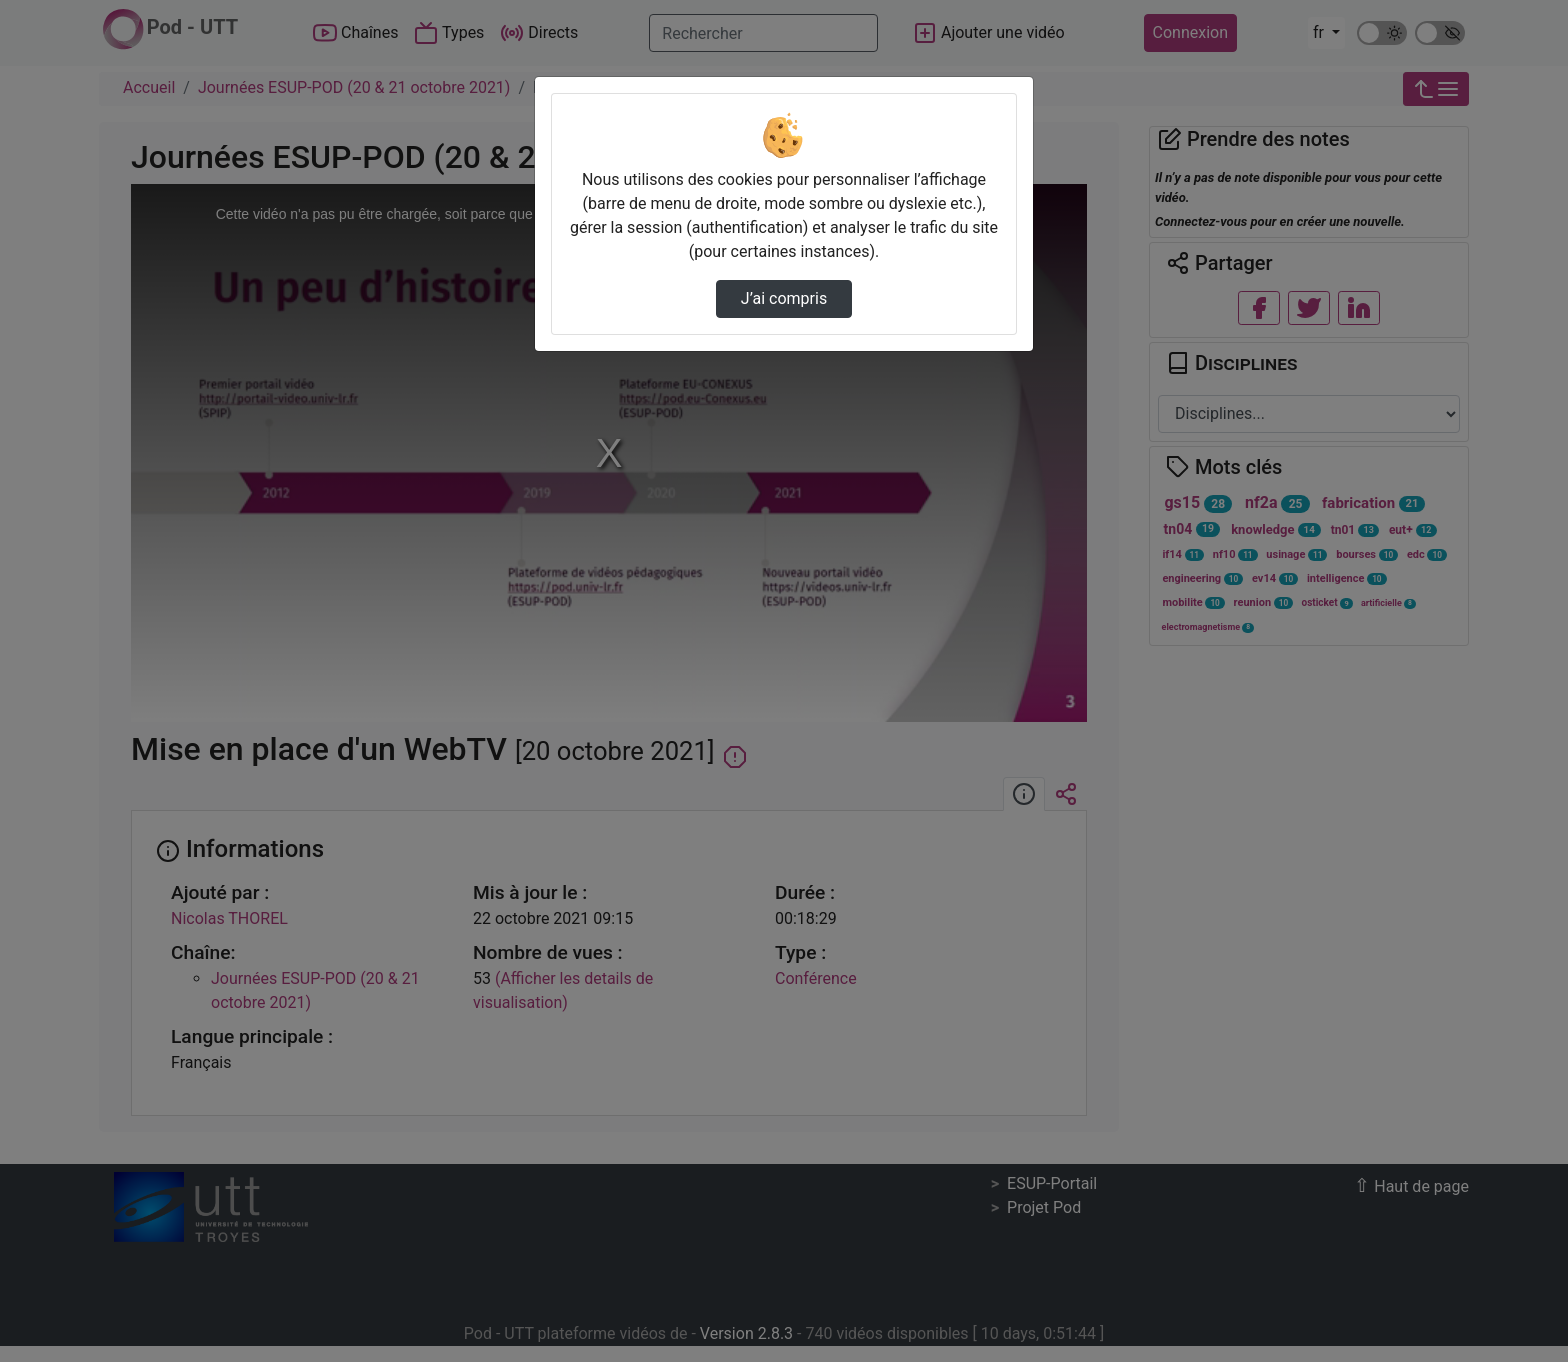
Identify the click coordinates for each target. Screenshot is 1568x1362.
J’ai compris (784, 298)
